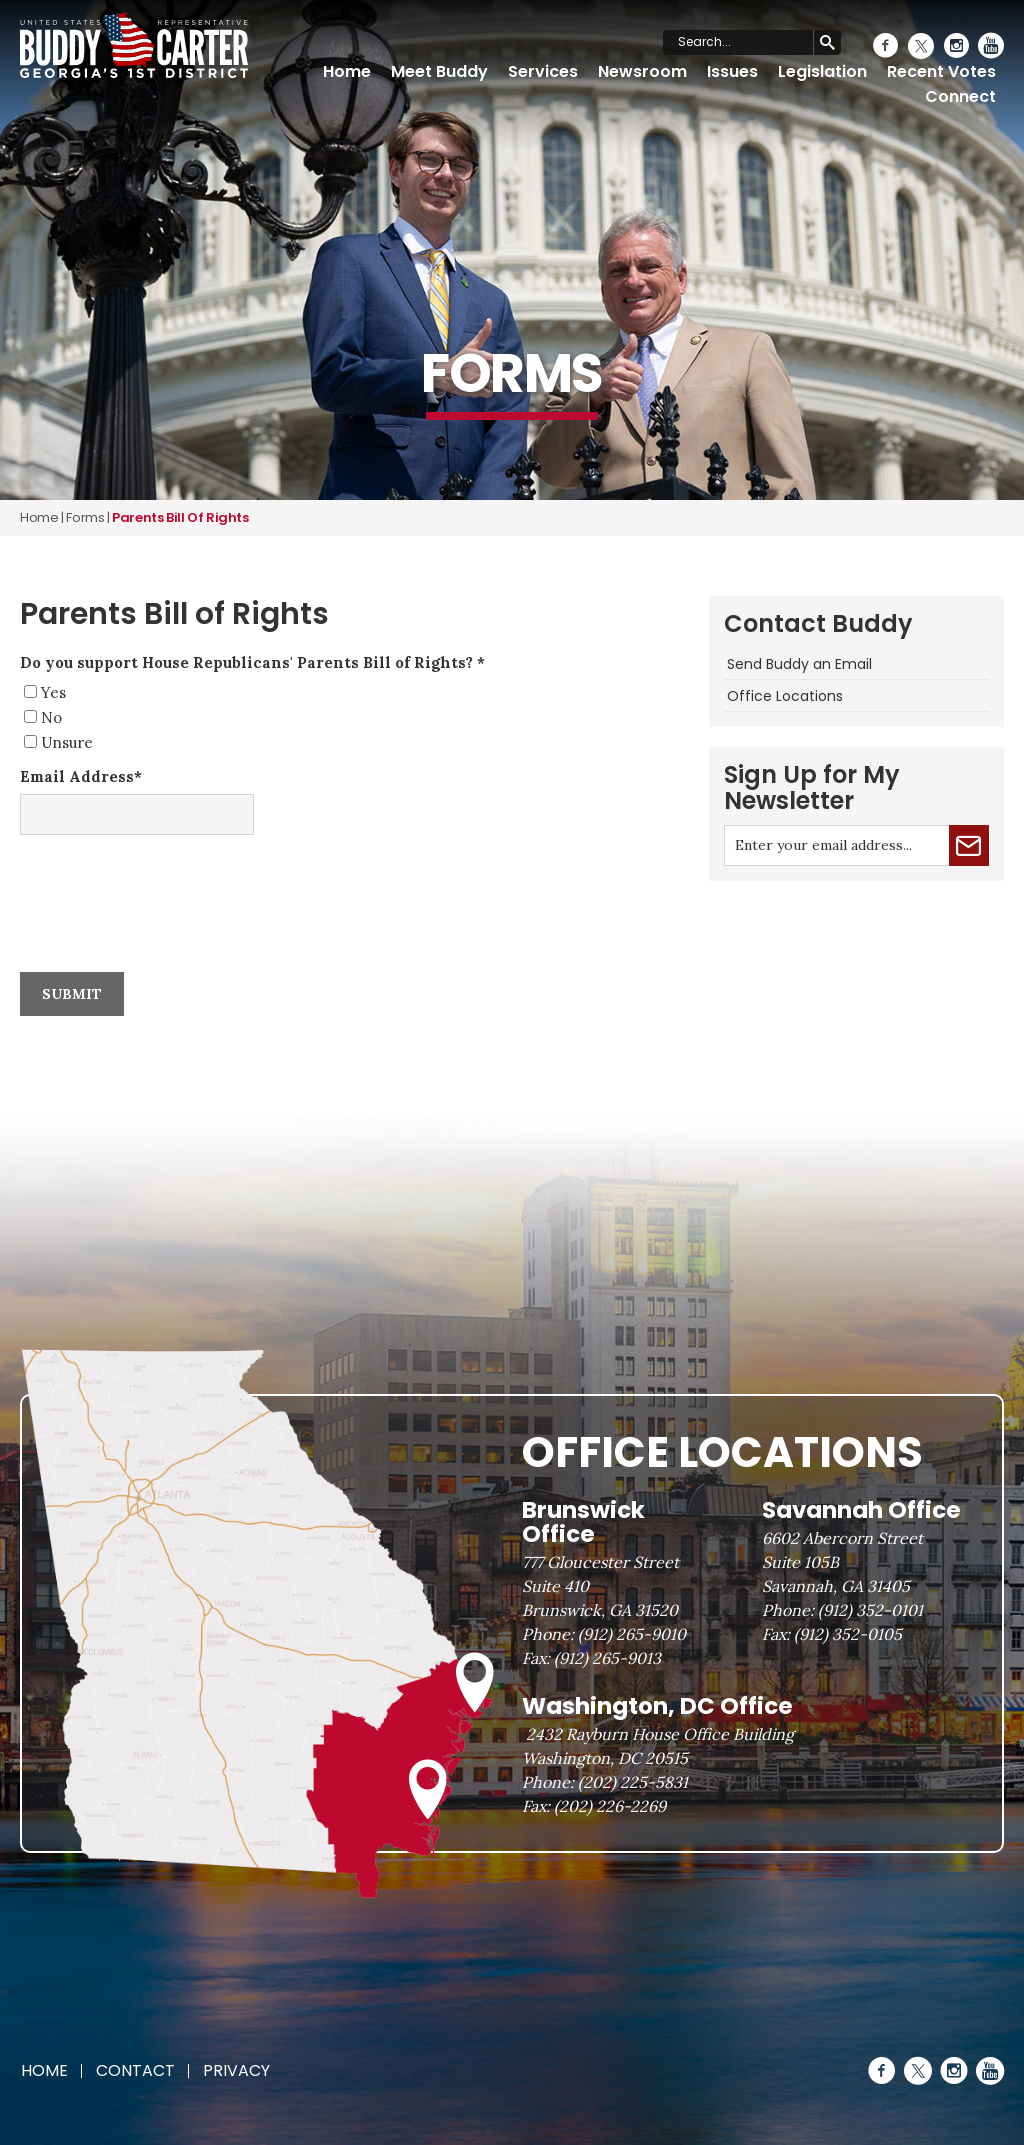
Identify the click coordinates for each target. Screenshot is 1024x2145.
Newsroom (642, 71)
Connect (960, 96)
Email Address (81, 776)
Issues (732, 71)
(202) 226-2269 (610, 1806)
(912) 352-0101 (870, 1610)
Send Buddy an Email (799, 664)
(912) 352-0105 (848, 1634)
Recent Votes (941, 71)
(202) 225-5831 (633, 1782)
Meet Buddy (439, 71)
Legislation (822, 71)
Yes (53, 692)
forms (85, 517)
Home (347, 71)
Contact (135, 2070)
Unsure (67, 742)
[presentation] (172, 876)
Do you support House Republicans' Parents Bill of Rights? (252, 662)
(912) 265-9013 (607, 1658)
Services (543, 71)
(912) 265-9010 (632, 1634)
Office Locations (785, 696)
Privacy (236, 2070)
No (51, 717)
